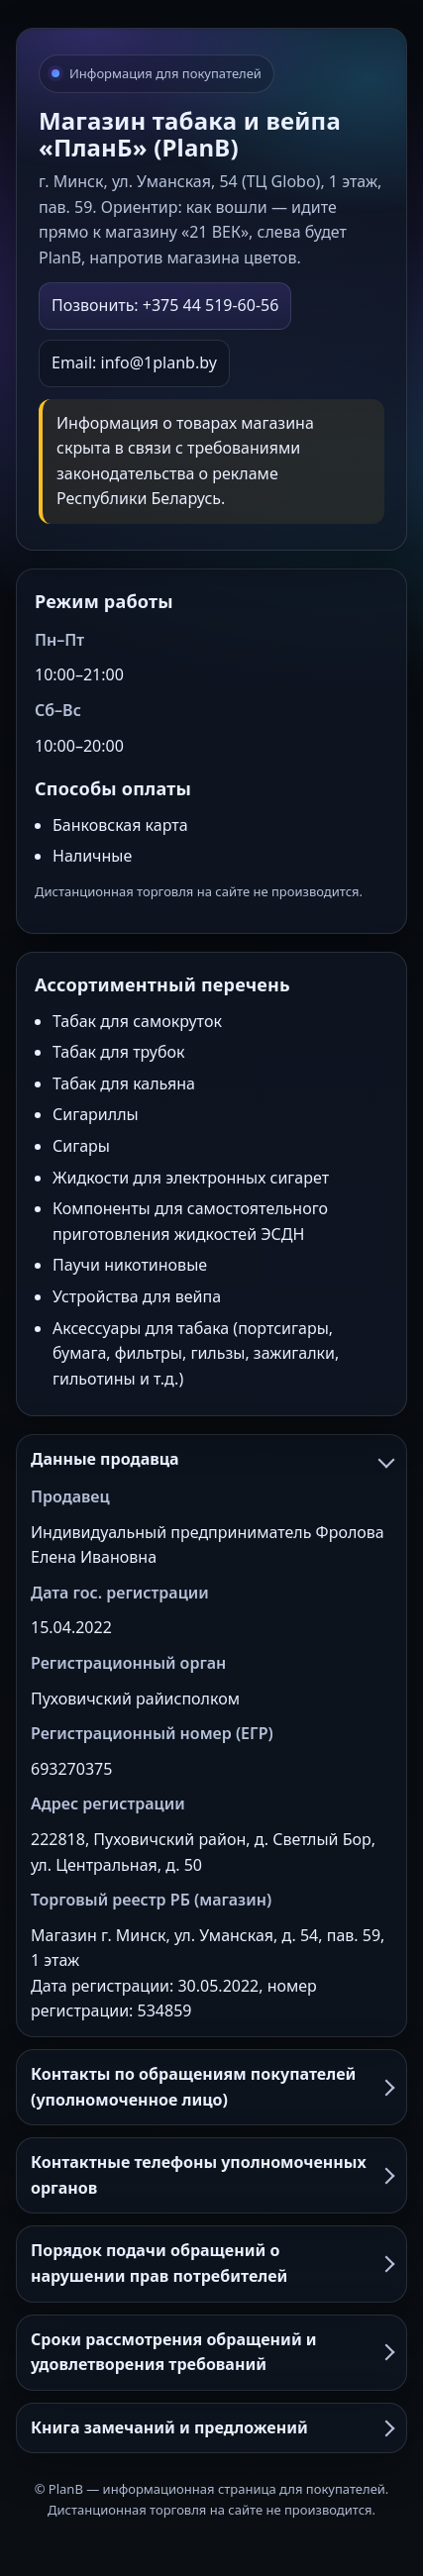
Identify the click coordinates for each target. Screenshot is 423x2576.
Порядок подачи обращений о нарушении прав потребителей (211, 2263)
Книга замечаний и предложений (211, 2427)
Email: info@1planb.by (134, 362)
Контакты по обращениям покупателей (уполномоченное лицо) (211, 2087)
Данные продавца (211, 1459)
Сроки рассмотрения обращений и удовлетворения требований (211, 2352)
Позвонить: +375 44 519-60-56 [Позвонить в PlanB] (165, 305)
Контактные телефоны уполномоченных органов (211, 2175)
